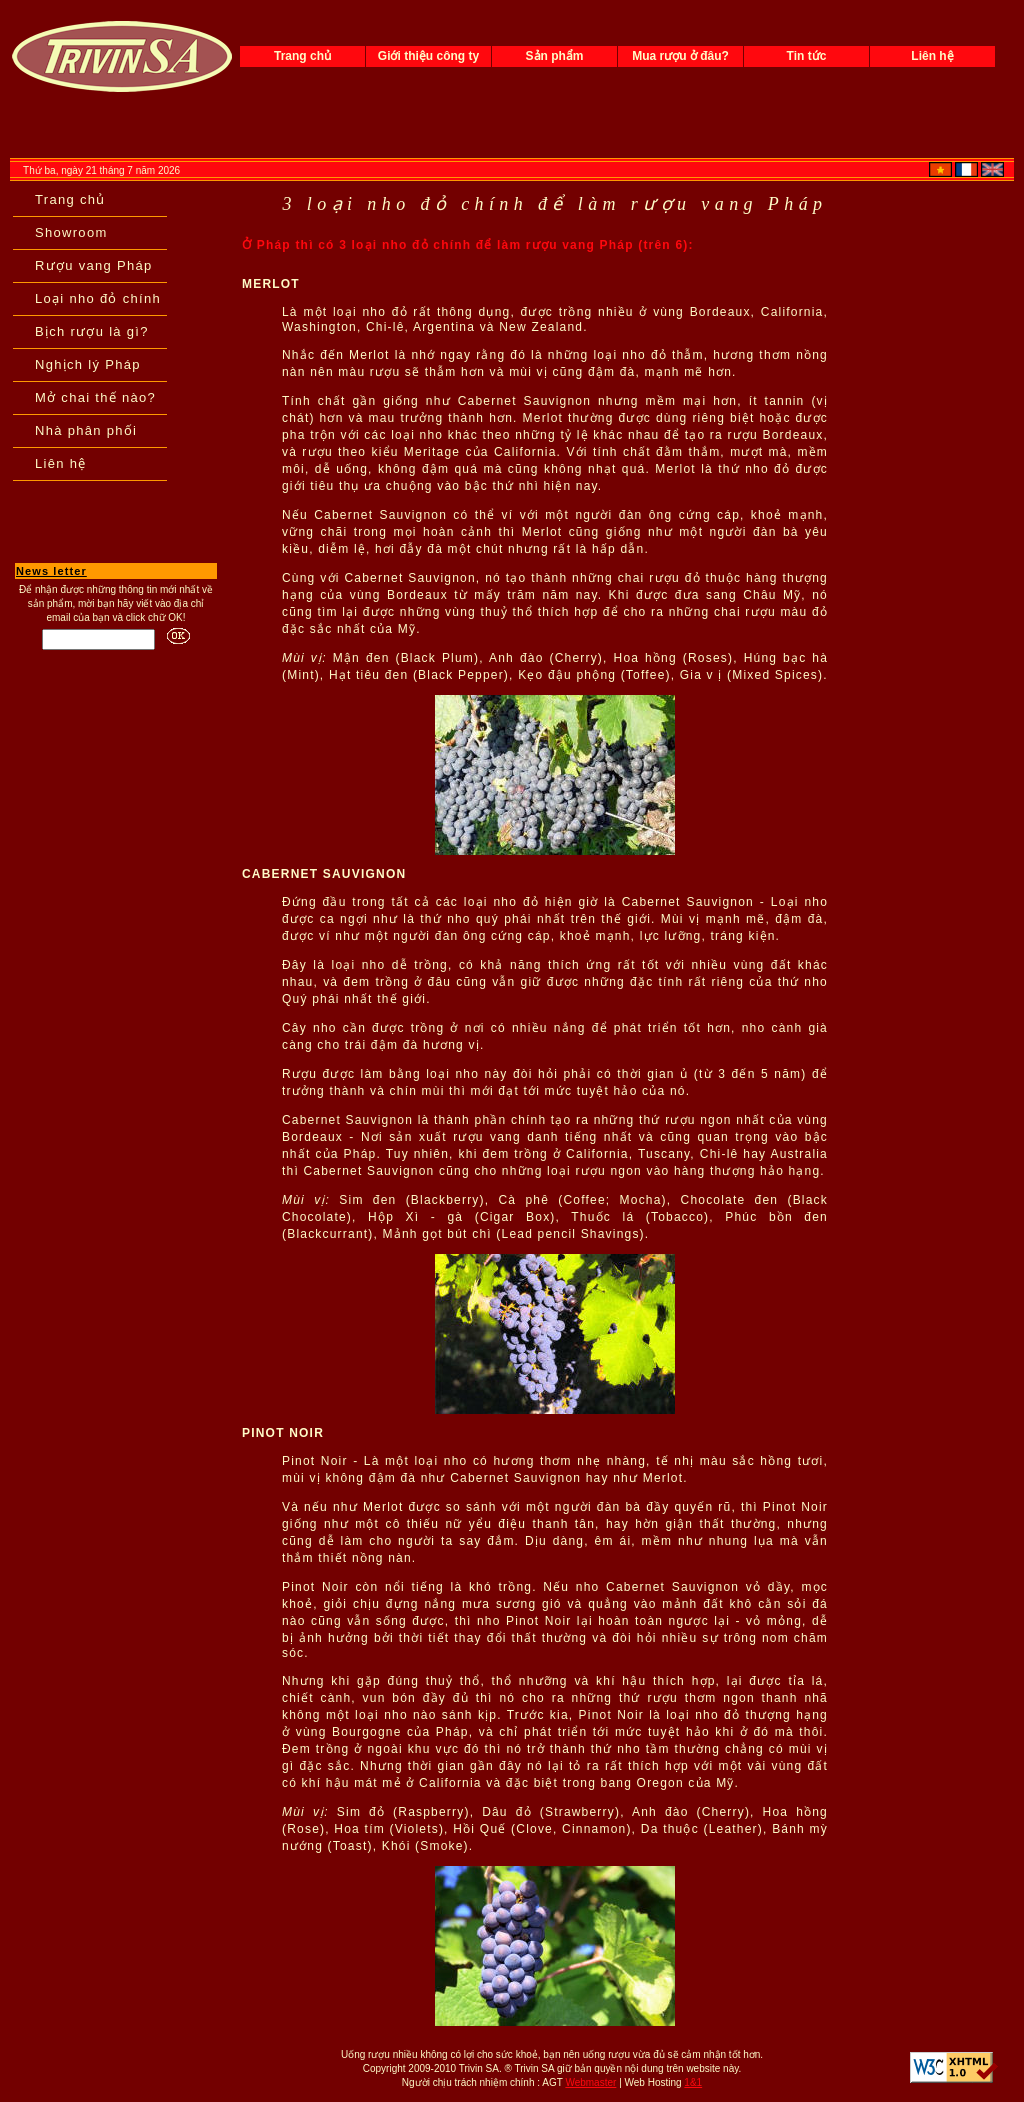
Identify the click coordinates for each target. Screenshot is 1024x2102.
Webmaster (590, 2082)
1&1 (693, 2082)
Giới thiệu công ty (428, 56)
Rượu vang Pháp (94, 265)
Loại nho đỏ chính (98, 298)
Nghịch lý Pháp (88, 364)
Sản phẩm (555, 56)
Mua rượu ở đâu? (680, 56)
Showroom (71, 232)
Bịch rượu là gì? (92, 331)
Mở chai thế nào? (95, 397)
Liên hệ (932, 56)
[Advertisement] (116, 710)
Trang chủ (302, 56)
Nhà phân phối (86, 430)
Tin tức (807, 56)
